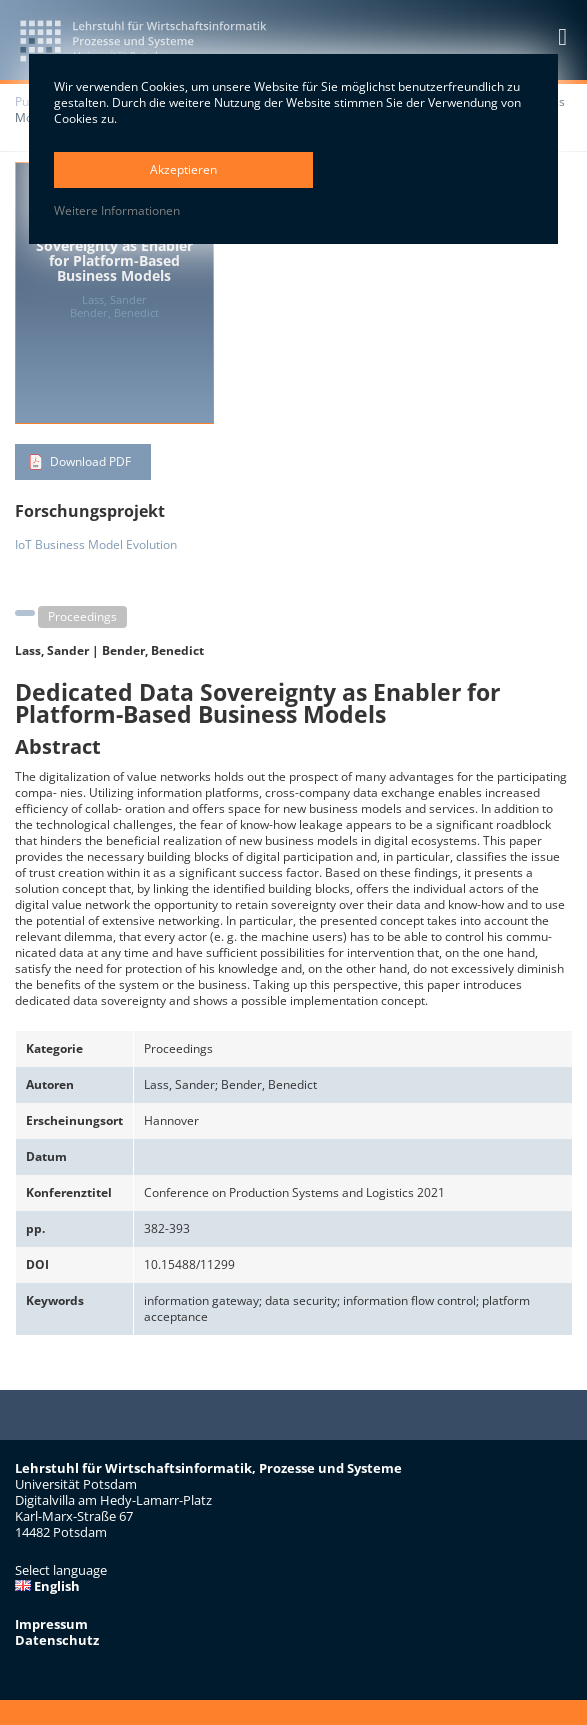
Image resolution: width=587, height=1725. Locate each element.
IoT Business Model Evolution (96, 544)
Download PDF (90, 461)
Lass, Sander (52, 650)
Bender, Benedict (153, 650)
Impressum (51, 1624)
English (47, 1586)
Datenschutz (57, 1640)
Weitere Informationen (117, 211)
